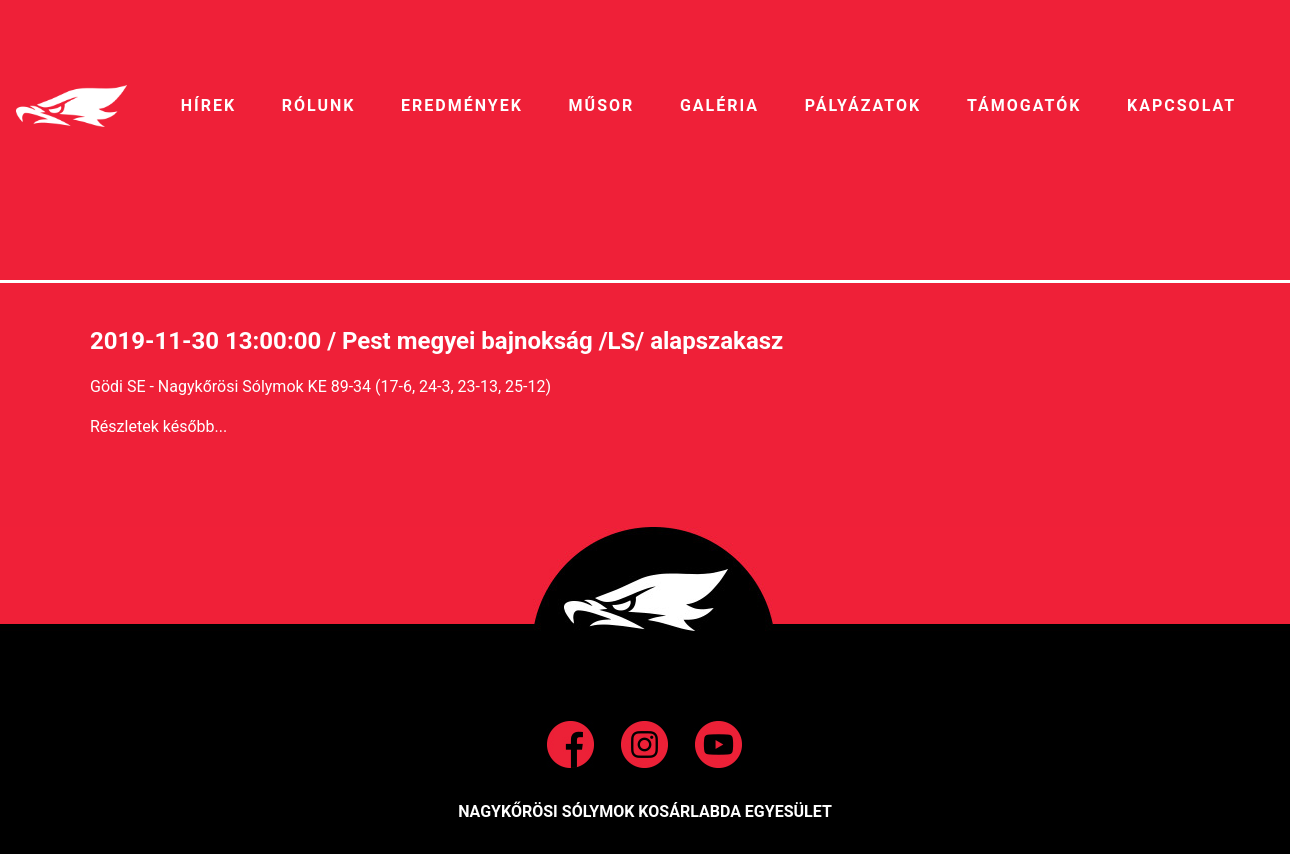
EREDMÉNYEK (462, 105)
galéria (719, 105)
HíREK (208, 105)
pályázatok (863, 105)
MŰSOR (602, 105)
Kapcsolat (1181, 105)
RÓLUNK (319, 105)
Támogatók (1024, 105)
